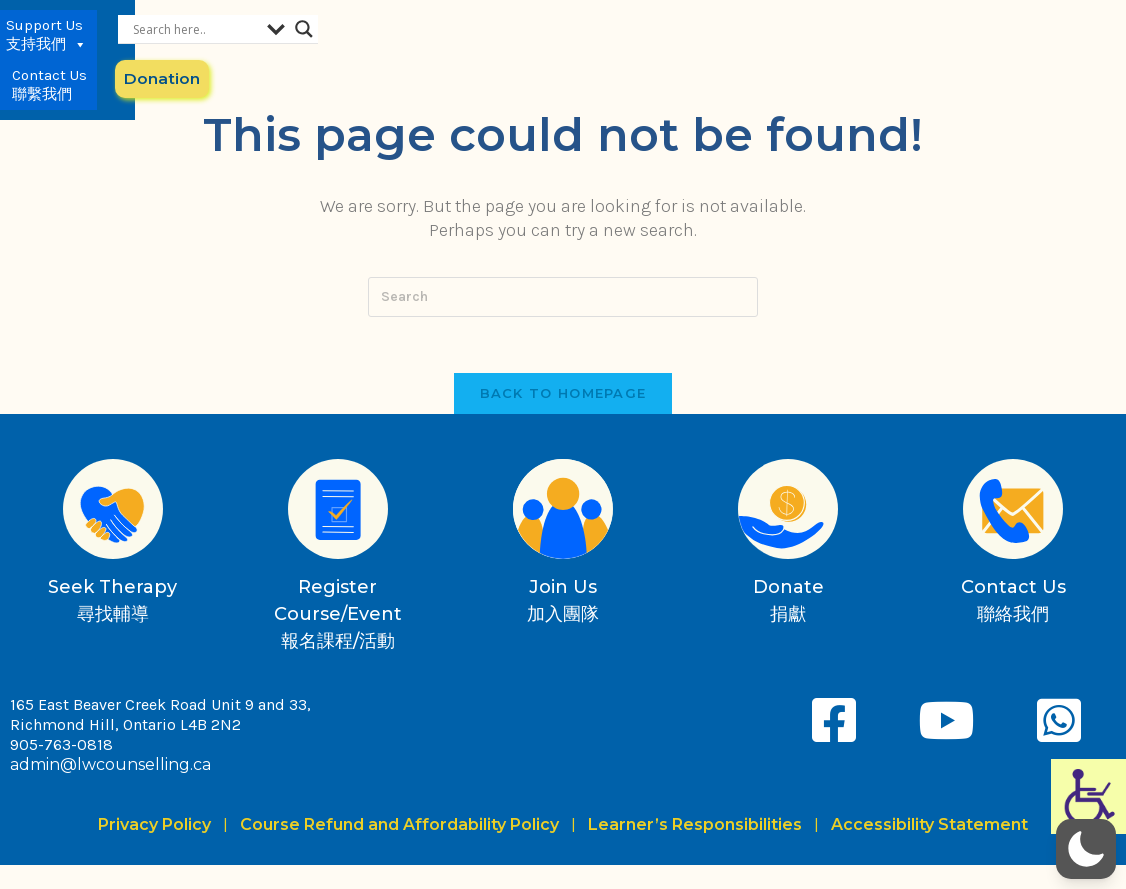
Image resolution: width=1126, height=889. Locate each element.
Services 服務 (334, 50)
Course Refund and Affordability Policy (399, 828)
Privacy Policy (158, 828)
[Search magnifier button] (1030, 29)
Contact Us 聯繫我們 (769, 50)
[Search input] (921, 29)
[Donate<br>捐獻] (788, 513)
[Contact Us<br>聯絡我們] (1013, 513)
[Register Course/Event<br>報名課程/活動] (338, 513)
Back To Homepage (563, 397)
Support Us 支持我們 (671, 50)
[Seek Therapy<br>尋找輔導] (113, 513)
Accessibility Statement (929, 828)
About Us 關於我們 (570, 50)
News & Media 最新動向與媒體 (447, 50)
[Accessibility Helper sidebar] (1088, 796)
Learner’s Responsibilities (695, 828)
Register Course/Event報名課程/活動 (338, 618)
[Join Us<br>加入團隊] (563, 513)
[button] (1086, 849)
